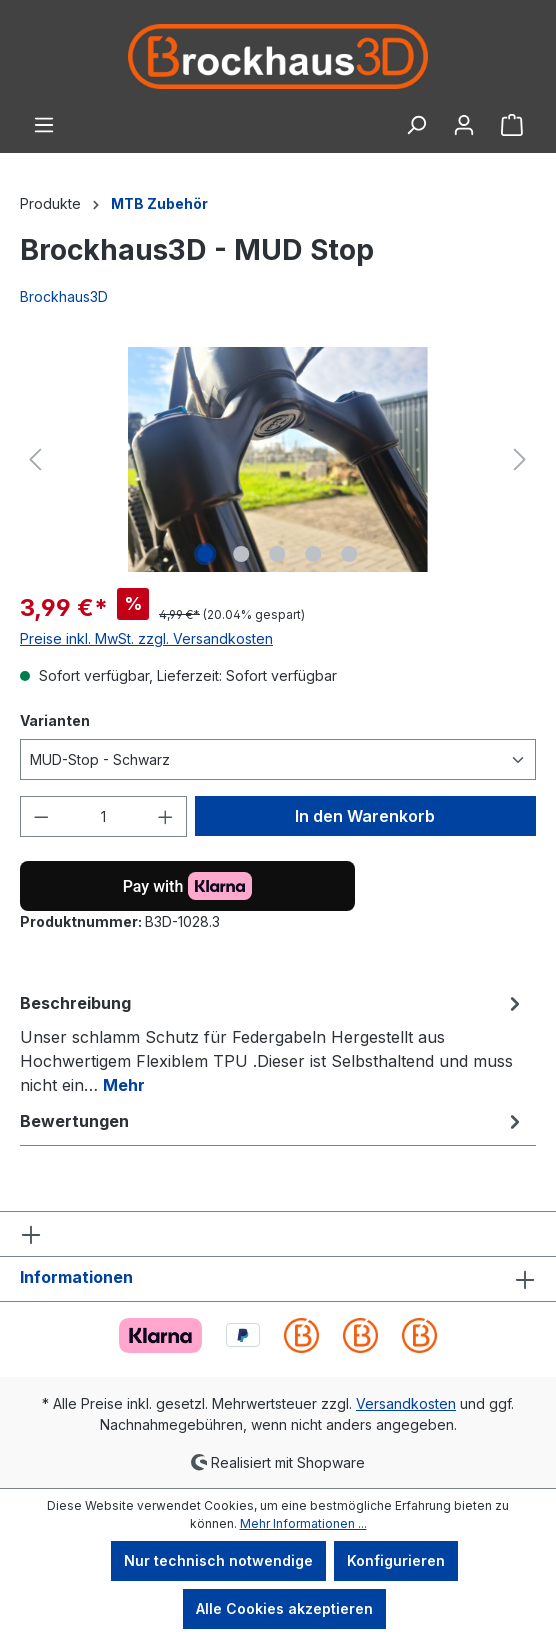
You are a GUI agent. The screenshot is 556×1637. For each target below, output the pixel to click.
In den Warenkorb (365, 816)
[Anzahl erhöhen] (166, 816)
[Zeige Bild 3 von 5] (278, 554)
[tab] (273, 1043)
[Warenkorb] (512, 125)
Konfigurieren (396, 1560)
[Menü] (44, 125)
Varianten (55, 719)
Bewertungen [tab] (273, 1121)
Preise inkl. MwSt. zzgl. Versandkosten (146, 638)
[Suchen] (416, 125)
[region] (278, 459)
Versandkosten (406, 1403)
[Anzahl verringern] (41, 816)
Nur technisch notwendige (218, 1560)
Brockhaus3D (64, 296)
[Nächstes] (520, 459)
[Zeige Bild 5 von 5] (350, 554)
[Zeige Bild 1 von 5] (206, 554)
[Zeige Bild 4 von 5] (314, 554)
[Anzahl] (104, 816)
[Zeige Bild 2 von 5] (242, 554)
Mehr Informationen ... (303, 1523)
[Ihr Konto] (464, 125)
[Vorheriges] (35, 459)
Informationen (76, 1277)
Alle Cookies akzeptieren (284, 1608)
